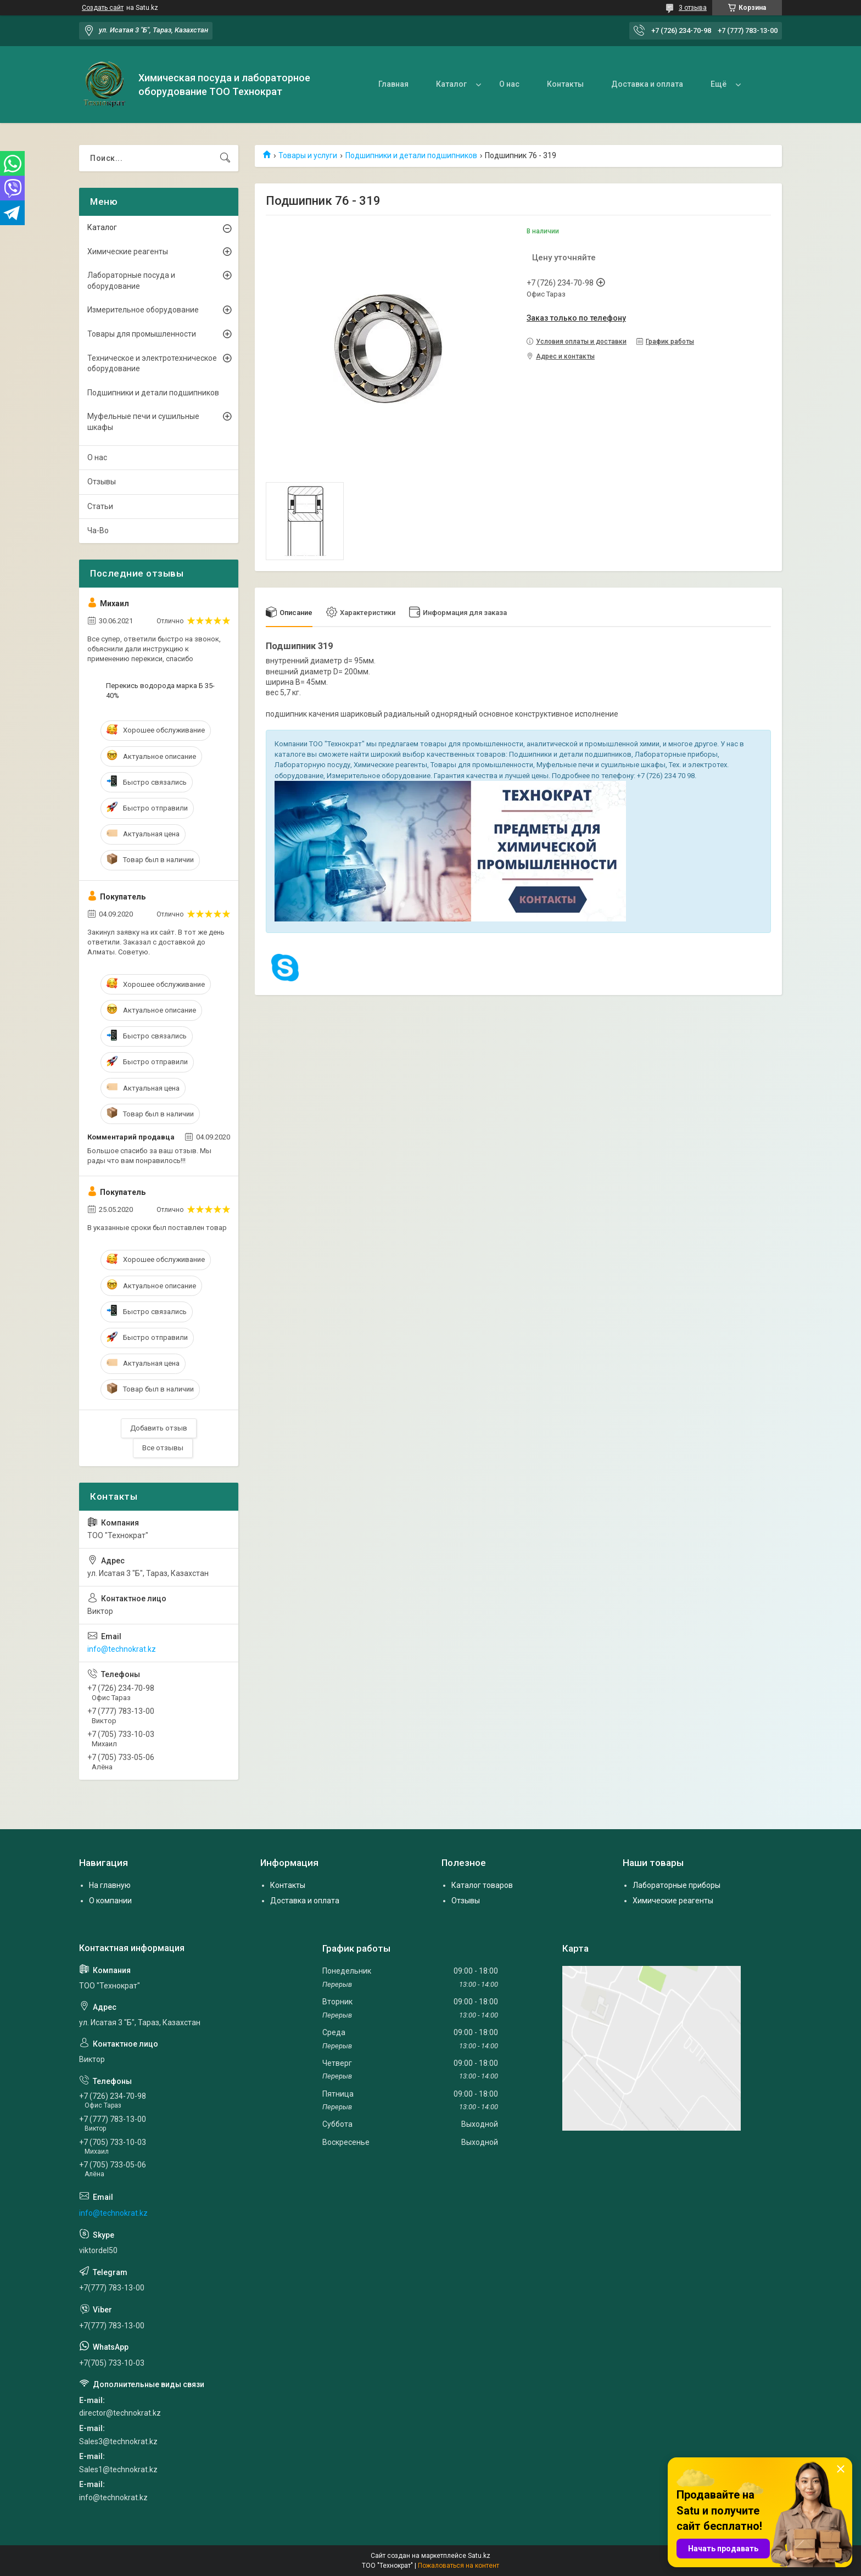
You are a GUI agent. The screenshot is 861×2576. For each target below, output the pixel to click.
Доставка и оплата (647, 84)
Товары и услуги (307, 155)
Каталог (451, 84)
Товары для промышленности (141, 333)
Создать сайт (103, 8)
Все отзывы (162, 1448)
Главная (393, 84)
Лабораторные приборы (676, 1885)
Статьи (100, 506)
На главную (110, 1885)
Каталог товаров (482, 1885)
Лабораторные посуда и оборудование (131, 280)
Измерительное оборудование (143, 309)
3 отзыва (693, 8)
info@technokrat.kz (121, 1649)
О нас (509, 84)
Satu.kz (479, 2556)
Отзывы (101, 481)
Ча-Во (98, 530)
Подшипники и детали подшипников (411, 155)
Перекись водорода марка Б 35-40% (160, 690)
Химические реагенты (127, 251)
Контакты (565, 84)
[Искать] (225, 158)
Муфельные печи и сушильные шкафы (143, 422)
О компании (110, 1900)
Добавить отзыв (158, 1428)
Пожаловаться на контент (458, 2565)
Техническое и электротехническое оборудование (152, 363)
